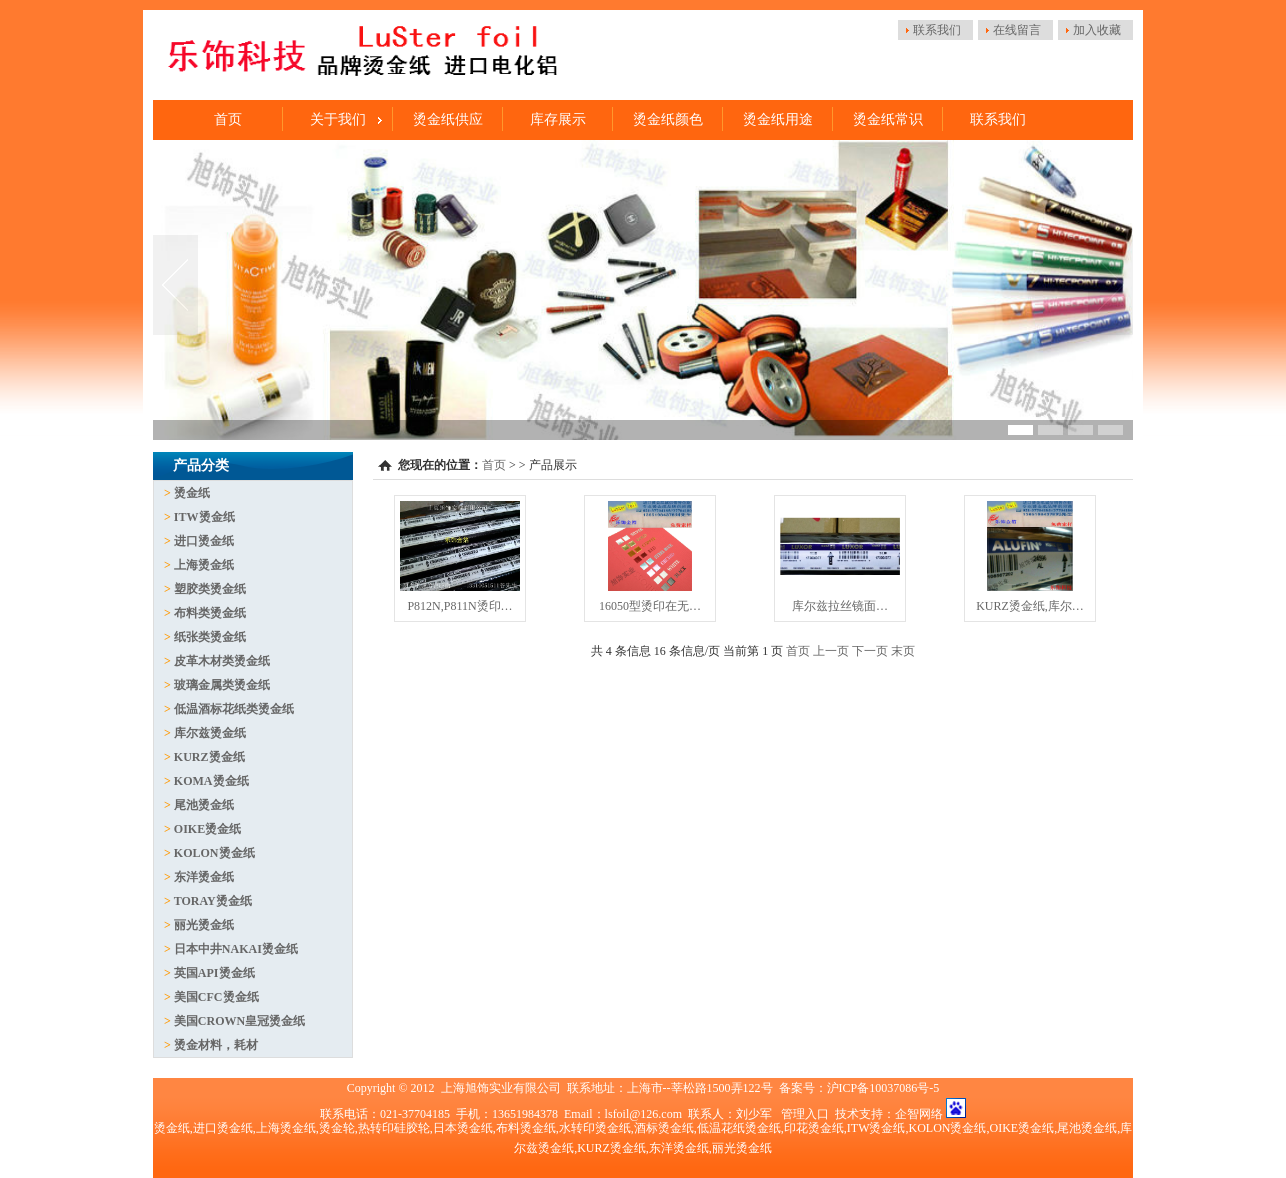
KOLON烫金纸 (214, 853)
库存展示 (558, 119)
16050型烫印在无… (650, 606)
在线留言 (1017, 30)
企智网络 (919, 1114)
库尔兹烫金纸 (210, 733)
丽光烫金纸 (204, 925)
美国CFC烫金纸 (216, 997)
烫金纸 (192, 493)
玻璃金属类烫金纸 (222, 685)
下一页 (870, 651)
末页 (903, 651)
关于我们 (338, 119)
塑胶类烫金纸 (210, 589)
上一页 (831, 651)
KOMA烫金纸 (211, 781)
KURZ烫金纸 (209, 757)
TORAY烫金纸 (213, 901)
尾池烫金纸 (204, 805)
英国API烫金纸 (214, 973)
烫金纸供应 (448, 119)
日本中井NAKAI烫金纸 (236, 949)
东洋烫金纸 (204, 877)
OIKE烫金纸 (207, 829)
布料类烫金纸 (210, 613)
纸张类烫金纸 (210, 637)
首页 (228, 119)
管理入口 (805, 1114)
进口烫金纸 (204, 541)
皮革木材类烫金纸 (222, 661)
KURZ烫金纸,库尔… (1030, 606)
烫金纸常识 (888, 119)
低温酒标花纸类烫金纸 (234, 709)
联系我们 (937, 30)
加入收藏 (1097, 30)
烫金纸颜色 (668, 119)
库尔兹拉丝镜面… (840, 606)
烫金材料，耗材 (216, 1045)
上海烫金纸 (204, 565)
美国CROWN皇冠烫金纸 (239, 1021)
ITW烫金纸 (204, 517)
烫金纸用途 (778, 119)
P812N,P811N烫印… (459, 606)
